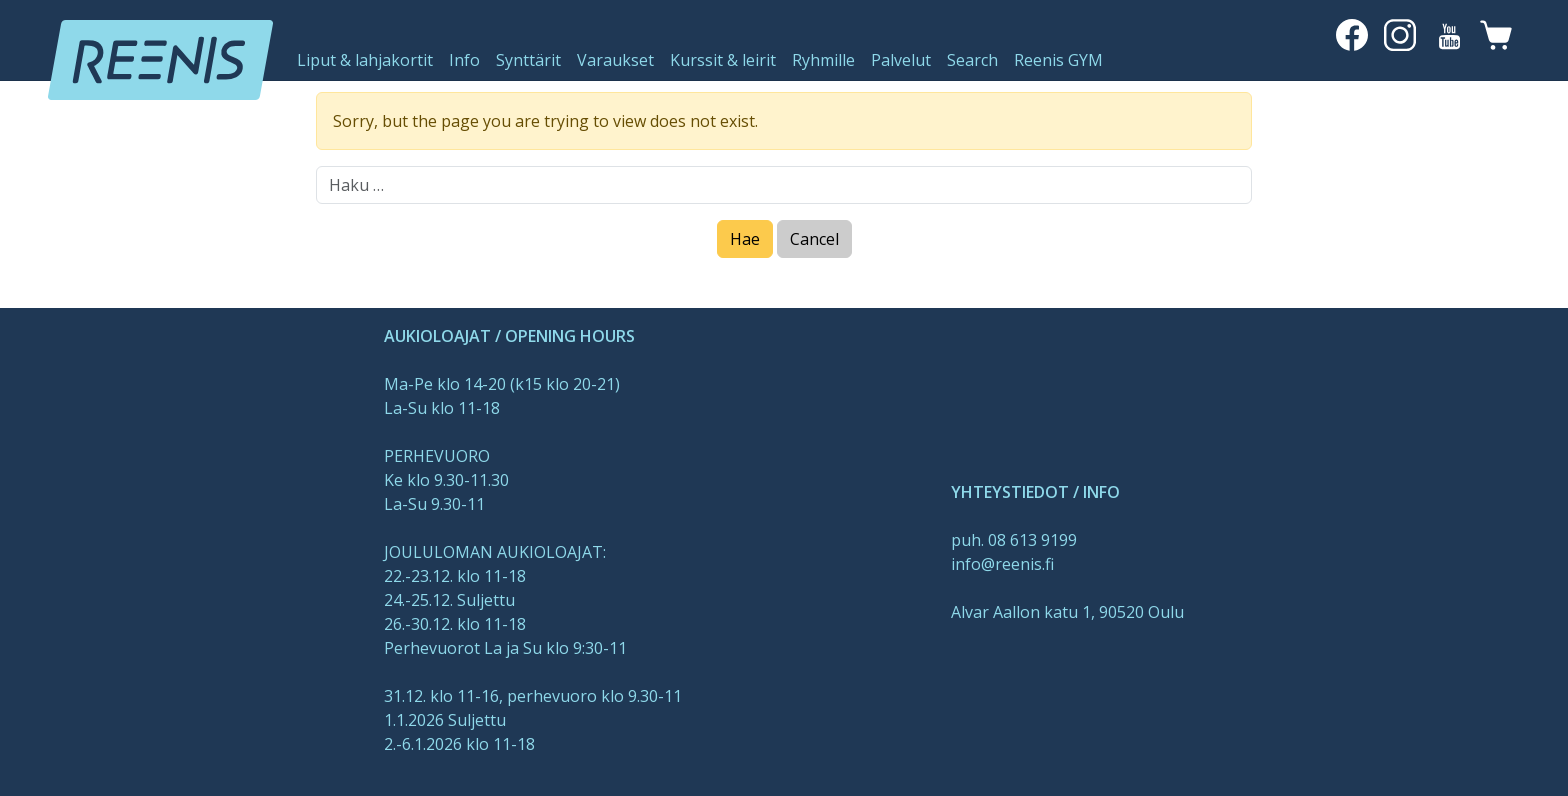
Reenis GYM (1058, 60)
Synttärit (528, 60)
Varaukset (615, 60)
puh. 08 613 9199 (1014, 540)
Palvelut (901, 60)
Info (464, 60)
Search (972, 60)
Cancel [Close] (814, 239)
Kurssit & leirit (723, 60)
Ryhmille (823, 60)
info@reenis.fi (1002, 564)
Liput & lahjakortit (365, 60)
